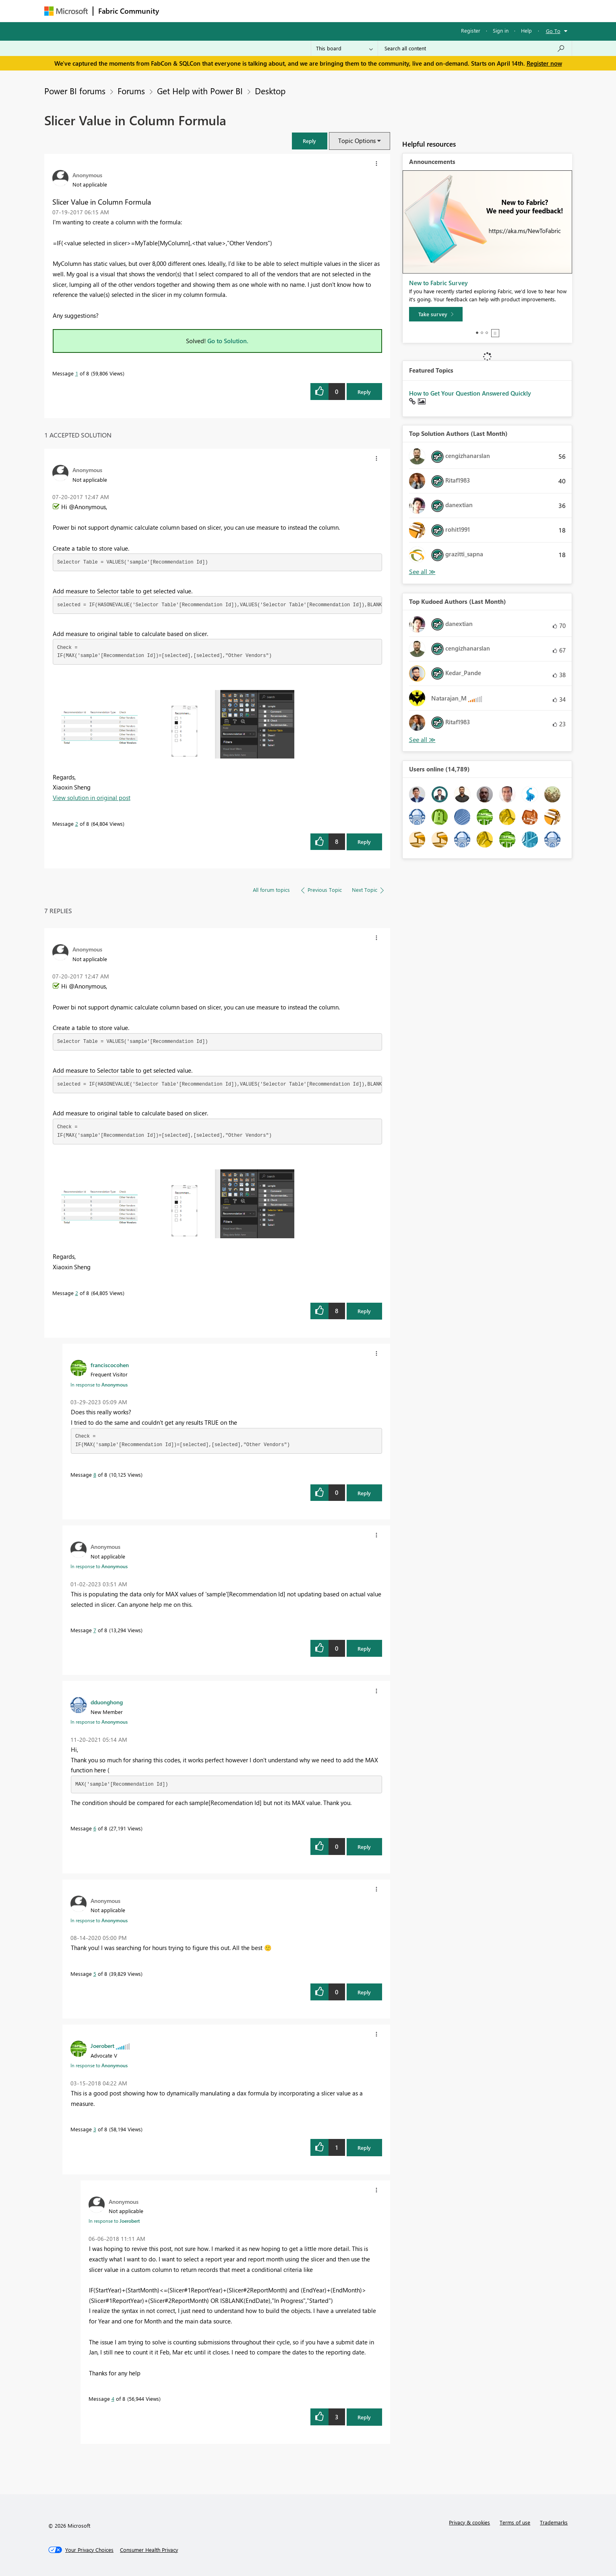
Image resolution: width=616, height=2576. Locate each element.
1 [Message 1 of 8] (76, 373)
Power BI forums (74, 90)
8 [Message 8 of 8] (94, 1474)
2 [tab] (482, 332)
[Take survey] (436, 314)
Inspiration (213, 10)
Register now (544, 63)
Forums (177, 10)
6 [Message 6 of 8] (94, 1828)
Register (470, 30)
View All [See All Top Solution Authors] (422, 571)
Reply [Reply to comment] (364, 841)
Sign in (501, 30)
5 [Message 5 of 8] (94, 1973)
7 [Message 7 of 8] (94, 1630)
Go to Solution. (227, 341)
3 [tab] (486, 332)
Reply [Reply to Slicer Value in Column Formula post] (364, 391)
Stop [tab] (495, 333)
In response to (99, 1384)
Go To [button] (553, 30)
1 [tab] (477, 332)
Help (526, 30)
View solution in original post (91, 798)
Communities (282, 10)
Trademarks (554, 2522)
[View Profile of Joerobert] (102, 2045)
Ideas (246, 10)
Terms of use (515, 2522)
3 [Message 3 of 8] (94, 2129)
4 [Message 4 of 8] (113, 2398)
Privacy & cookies (469, 2522)
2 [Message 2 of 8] (76, 823)
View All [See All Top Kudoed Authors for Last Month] (422, 739)
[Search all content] (475, 48)
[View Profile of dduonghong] (107, 1702)
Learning (349, 10)
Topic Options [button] (357, 141)
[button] (309, 141)
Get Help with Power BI (200, 90)
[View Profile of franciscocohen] (110, 1365)
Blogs (317, 10)
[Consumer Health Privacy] (149, 2550)
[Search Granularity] (344, 48)
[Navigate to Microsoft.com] (66, 11)
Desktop (270, 90)
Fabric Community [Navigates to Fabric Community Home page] (128, 11)
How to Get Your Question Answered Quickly (470, 393)
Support (382, 10)
